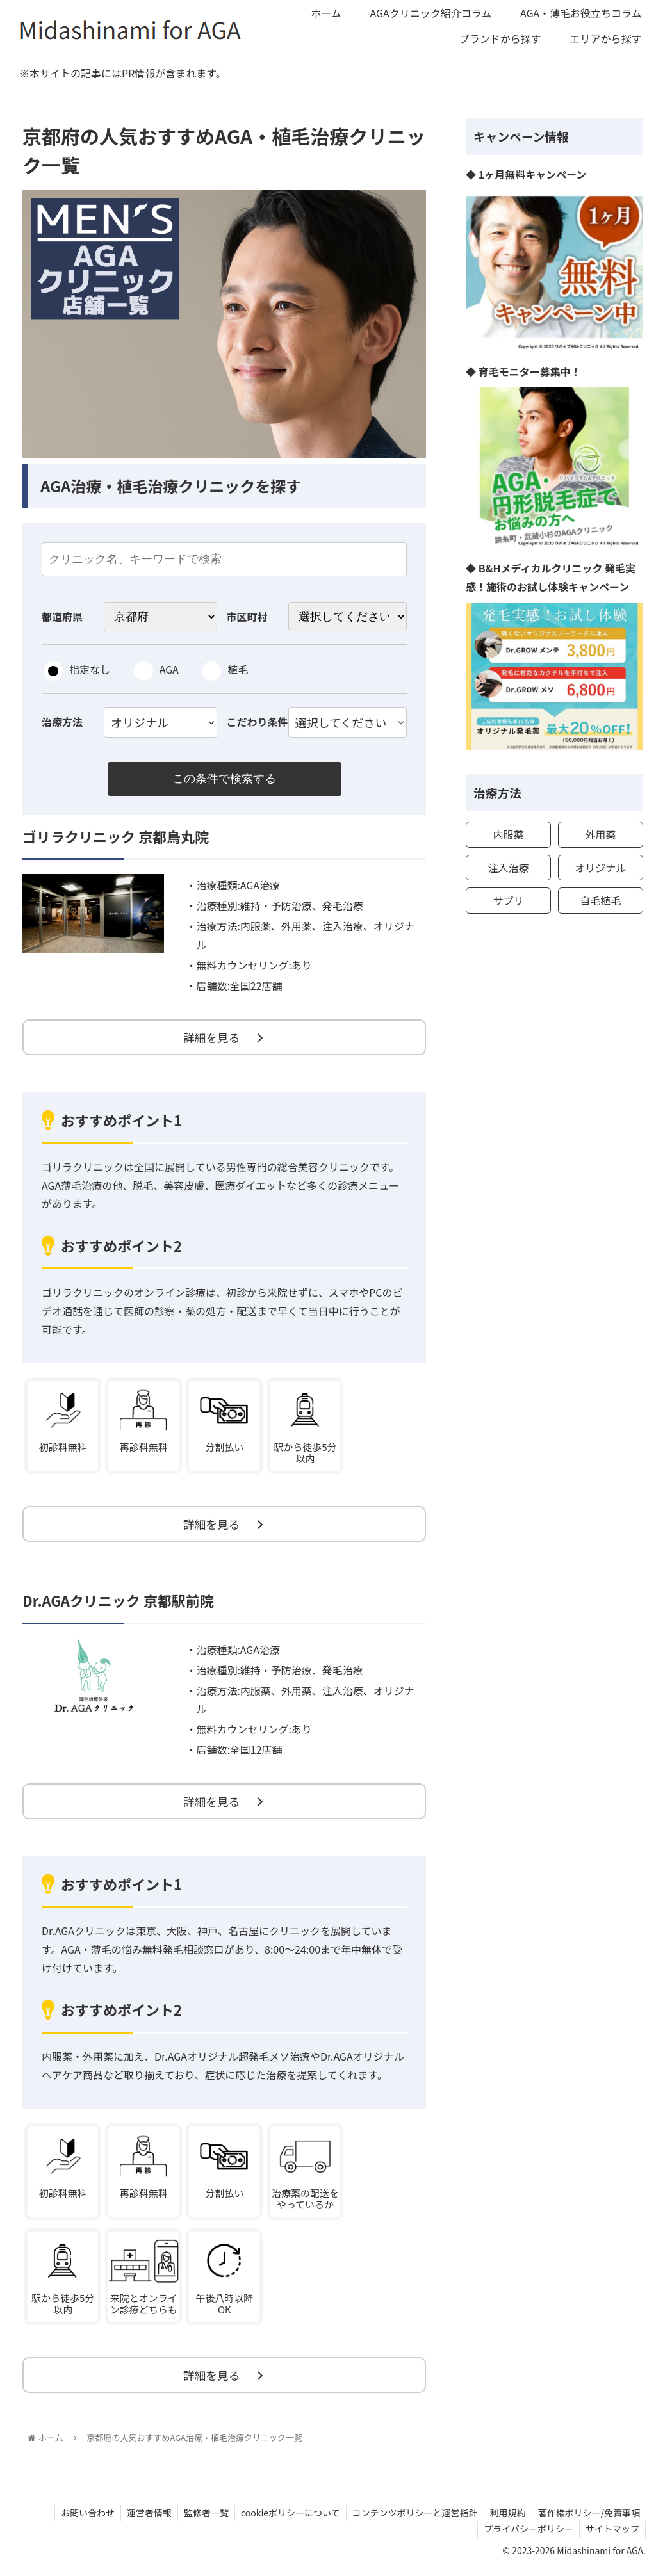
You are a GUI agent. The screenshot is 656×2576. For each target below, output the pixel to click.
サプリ (508, 900)
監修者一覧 (200, 2519)
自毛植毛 (600, 900)
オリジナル (600, 867)
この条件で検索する (224, 779)
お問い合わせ (79, 2519)
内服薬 (508, 834)
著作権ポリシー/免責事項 (588, 2519)
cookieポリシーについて (286, 2519)
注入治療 (508, 867)
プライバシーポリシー (526, 2536)
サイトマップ (612, 2536)
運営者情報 (142, 2519)
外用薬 (600, 834)
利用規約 (506, 2519)
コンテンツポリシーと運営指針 (412, 2519)
